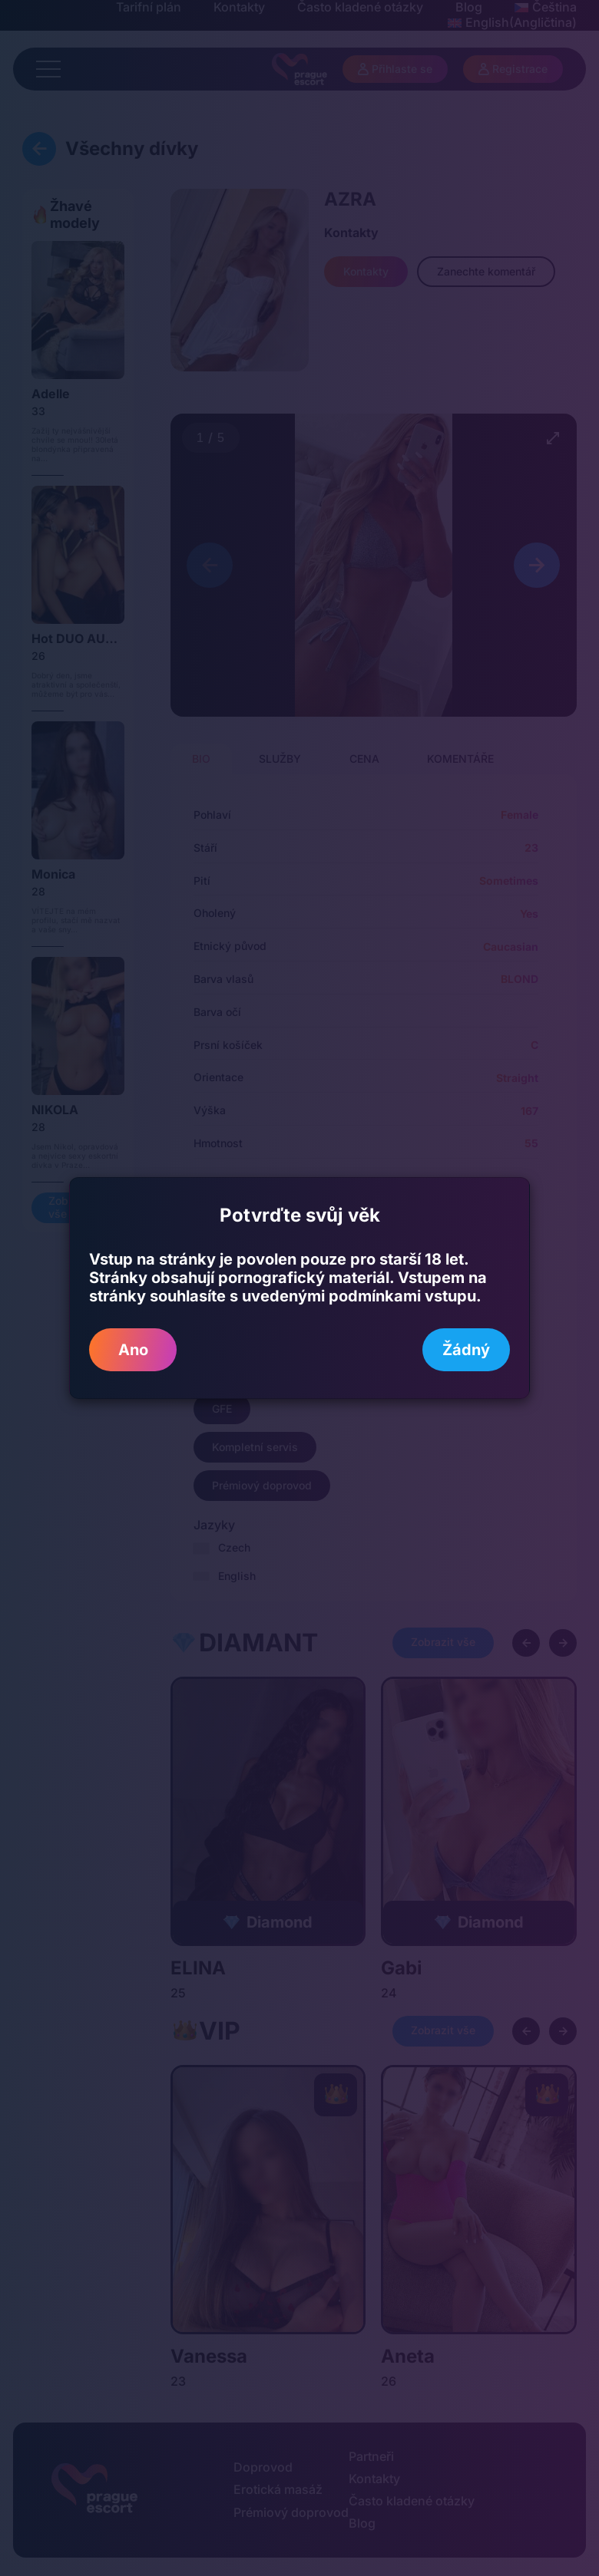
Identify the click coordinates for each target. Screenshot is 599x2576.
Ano (133, 1350)
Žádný (466, 1350)
